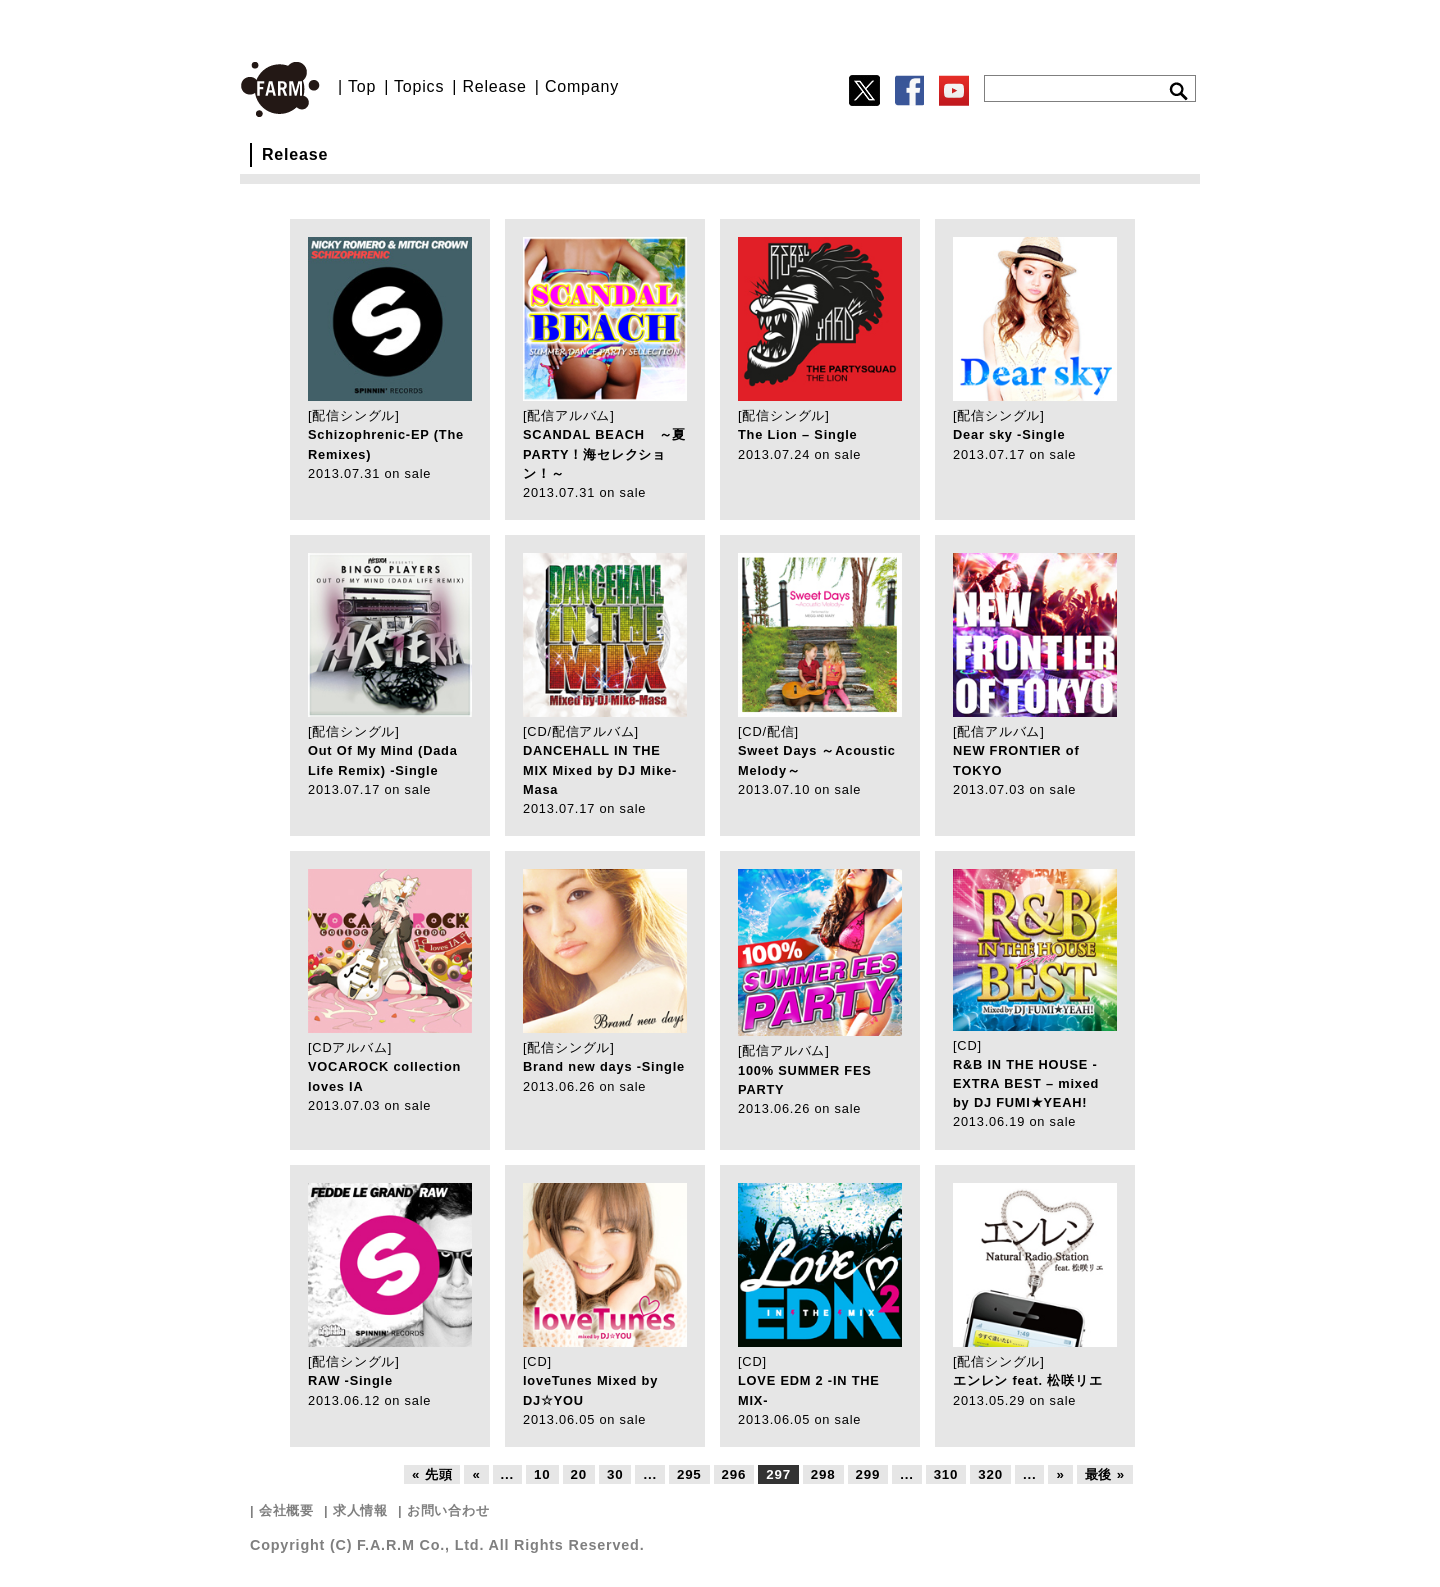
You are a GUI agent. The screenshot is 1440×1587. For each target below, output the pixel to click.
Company (582, 86)
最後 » (1105, 1474)
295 (689, 1474)
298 (823, 1474)
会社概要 (286, 1510)
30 (615, 1474)
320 (990, 1474)
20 (579, 1474)
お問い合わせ (448, 1510)
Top (362, 86)
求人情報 (360, 1510)
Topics (419, 86)
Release (494, 86)
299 (868, 1474)
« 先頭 (432, 1474)
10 (542, 1474)
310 (946, 1474)
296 (734, 1474)
